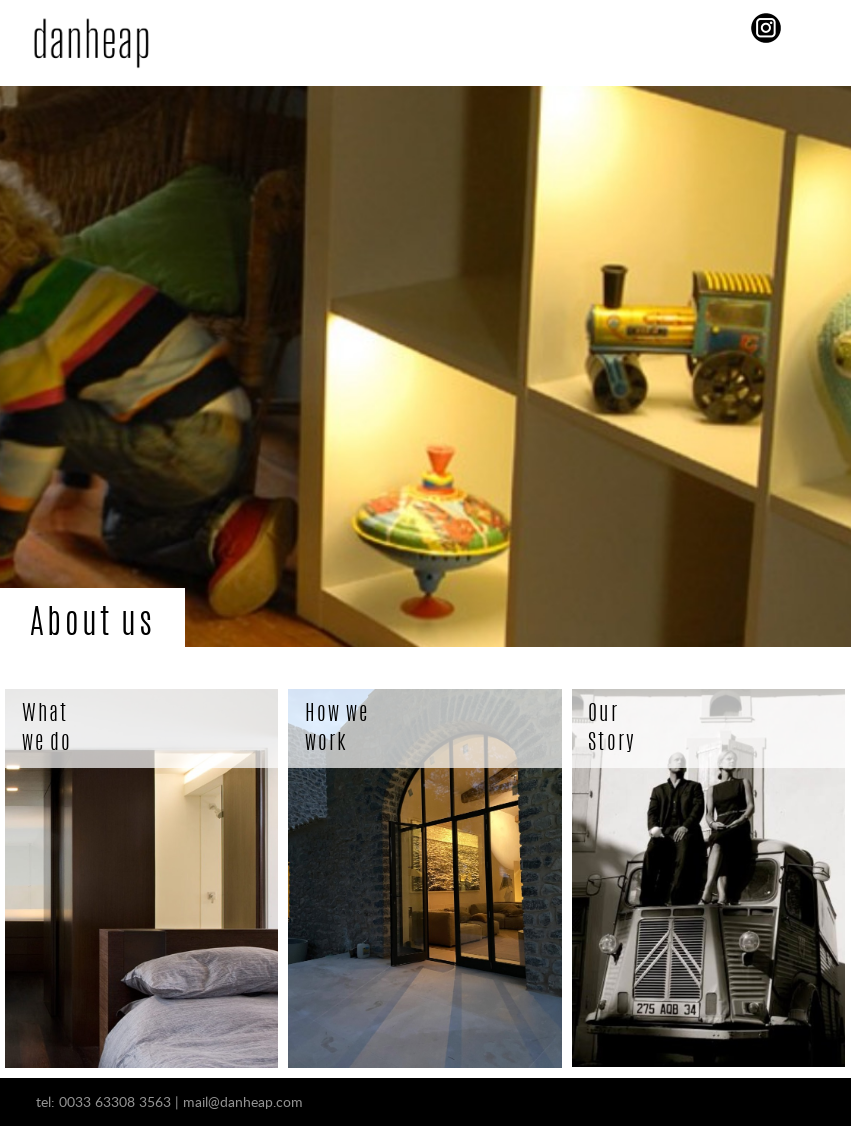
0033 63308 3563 (115, 1101)
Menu (420, 30)
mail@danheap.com (243, 1101)
